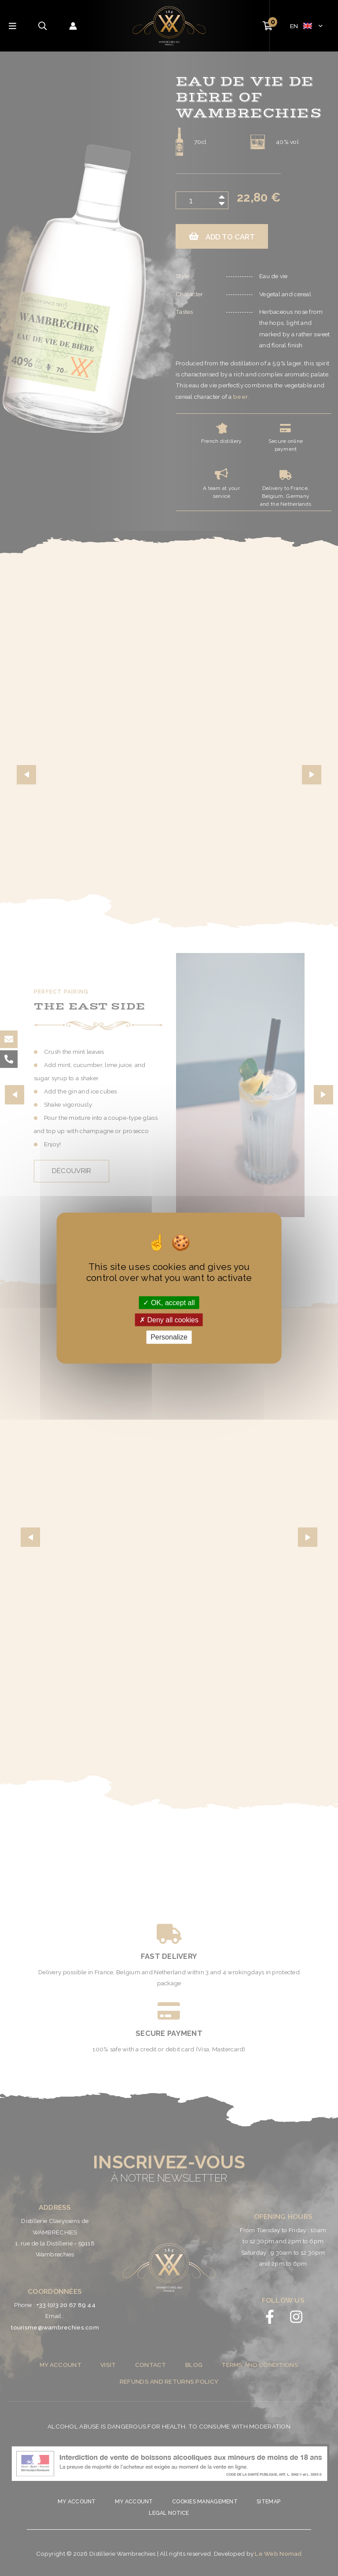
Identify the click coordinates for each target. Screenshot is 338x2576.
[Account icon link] (73, 26)
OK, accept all (169, 1302)
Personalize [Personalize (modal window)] (169, 1337)
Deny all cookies (169, 1320)
